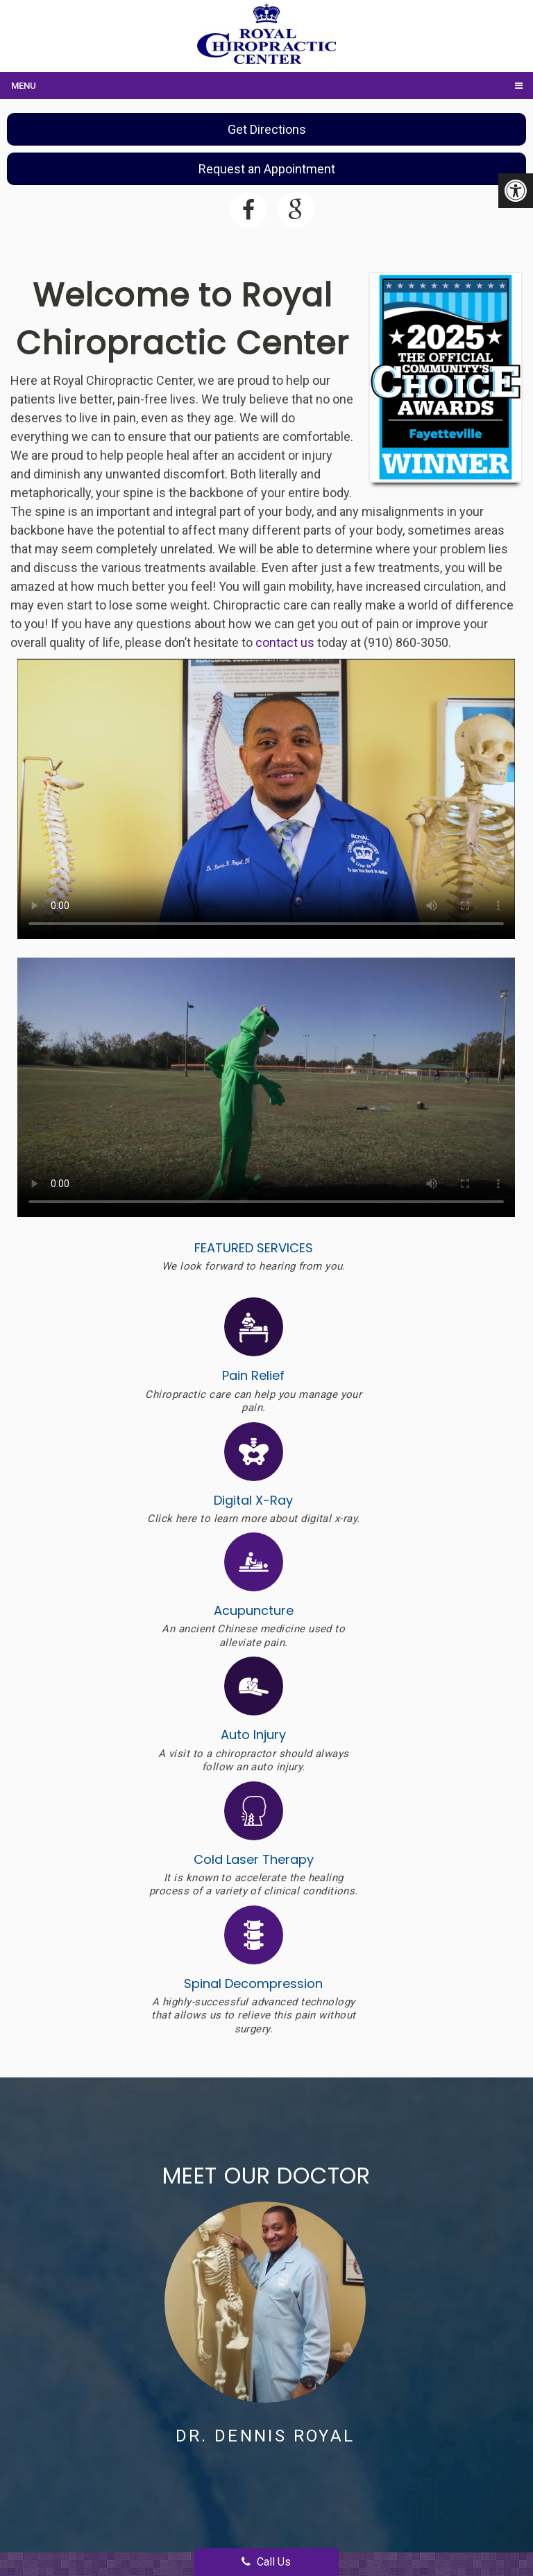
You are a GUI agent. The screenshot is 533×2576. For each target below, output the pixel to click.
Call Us (266, 2561)
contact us (284, 642)
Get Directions (267, 129)
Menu (23, 85)
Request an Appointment (266, 169)
